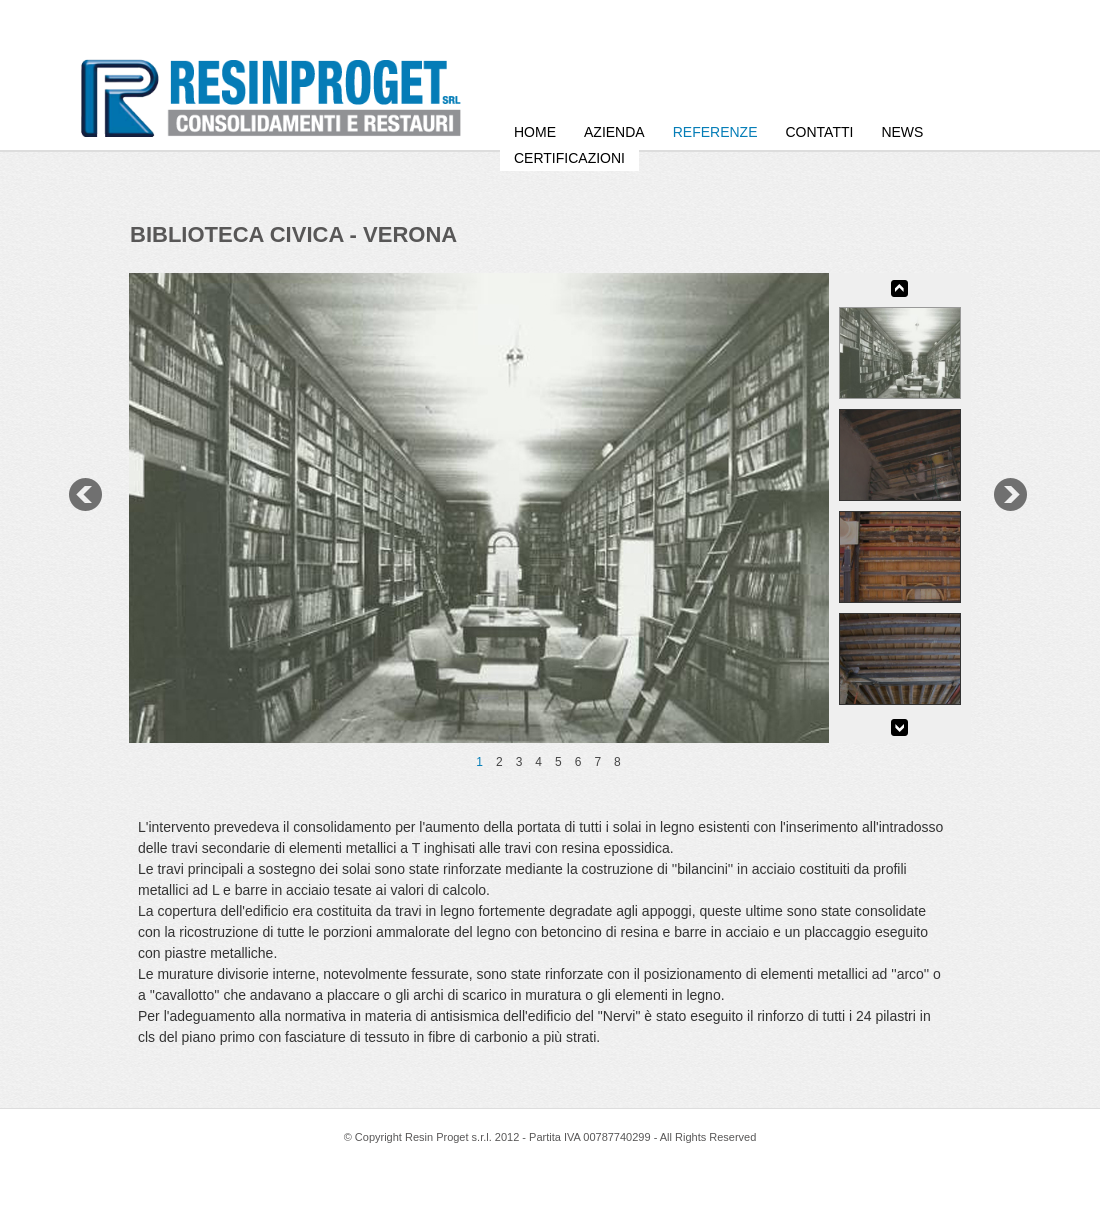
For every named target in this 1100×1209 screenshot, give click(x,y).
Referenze (715, 132)
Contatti (819, 132)
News (902, 132)
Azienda (614, 132)
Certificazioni (569, 158)
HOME (535, 132)
